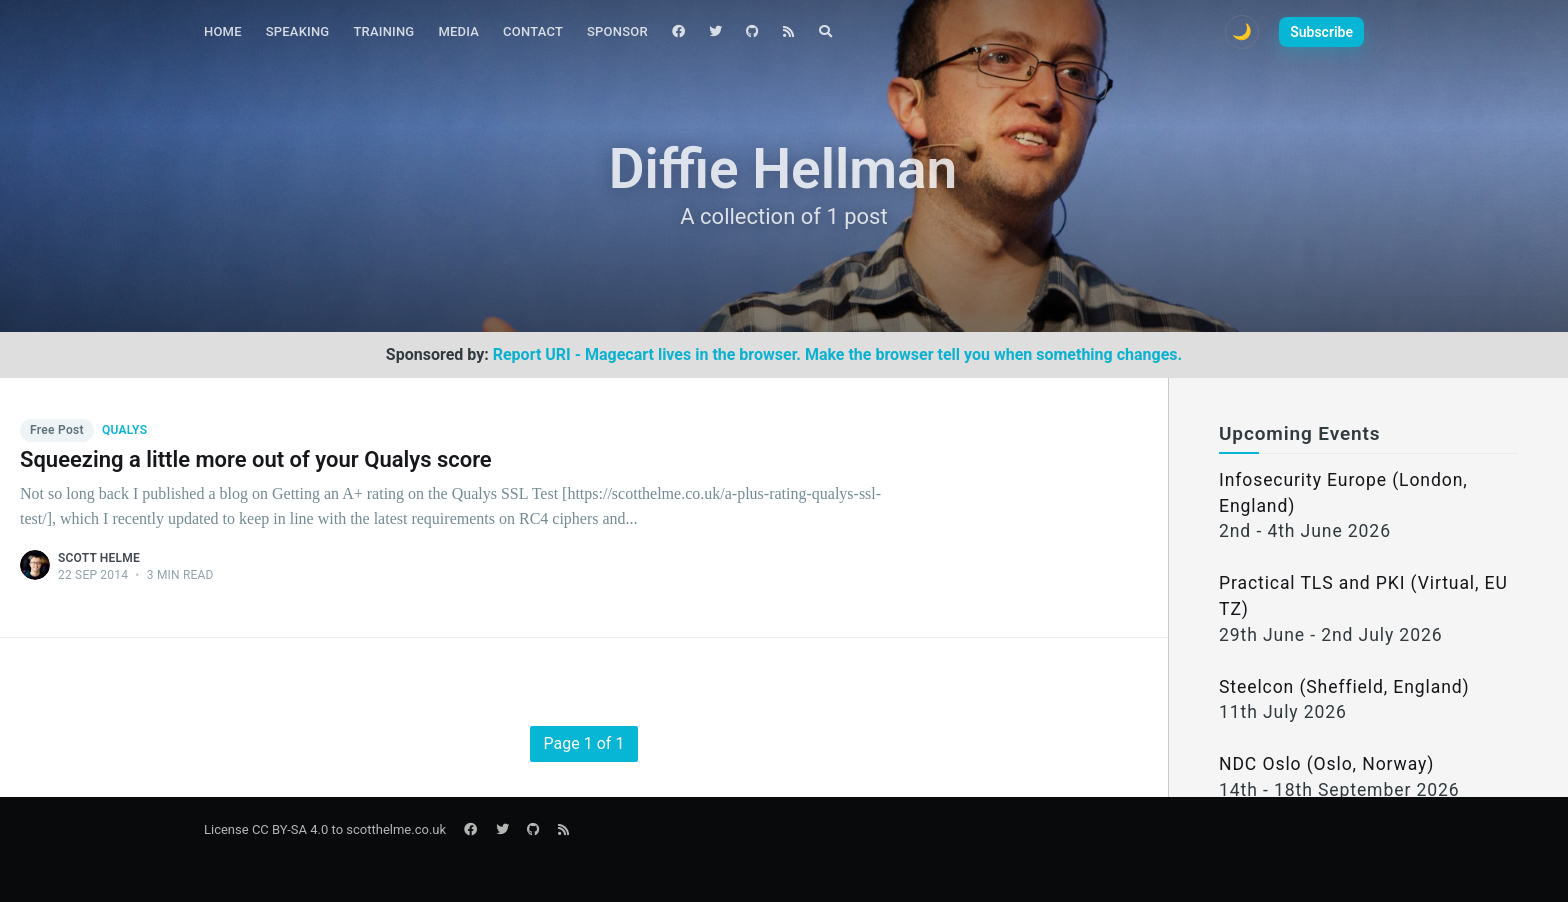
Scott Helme (99, 558)
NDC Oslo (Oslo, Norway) (1326, 764)
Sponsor (617, 31)
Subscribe (1321, 32)
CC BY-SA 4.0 (290, 829)
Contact (533, 31)
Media (458, 31)
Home (223, 31)
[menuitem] (223, 32)
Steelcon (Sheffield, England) (1344, 687)
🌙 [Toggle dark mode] (1242, 31)
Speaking (298, 31)
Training (383, 31)
